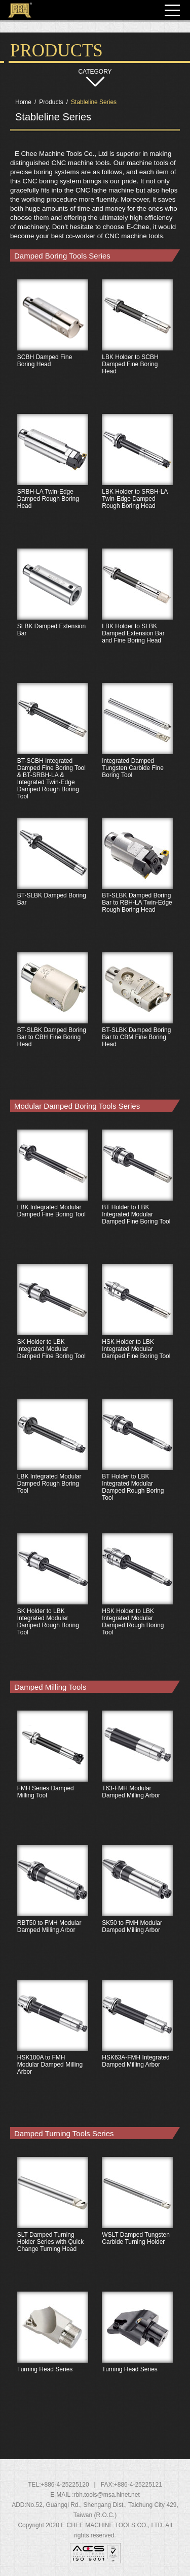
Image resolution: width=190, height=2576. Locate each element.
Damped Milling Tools (50, 1687)
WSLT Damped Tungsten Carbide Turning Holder (137, 2223)
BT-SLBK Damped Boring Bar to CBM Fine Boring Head (137, 1018)
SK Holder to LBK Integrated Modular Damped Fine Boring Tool (52, 1330)
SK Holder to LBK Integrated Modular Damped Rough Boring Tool (52, 1599)
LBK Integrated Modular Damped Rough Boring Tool (52, 1465)
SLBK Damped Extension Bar (52, 615)
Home (23, 102)
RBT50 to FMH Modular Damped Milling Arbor (52, 1911)
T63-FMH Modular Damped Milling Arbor (137, 1777)
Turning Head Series (52, 2358)
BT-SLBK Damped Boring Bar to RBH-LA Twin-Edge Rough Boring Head (137, 884)
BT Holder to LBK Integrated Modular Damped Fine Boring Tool (137, 1196)
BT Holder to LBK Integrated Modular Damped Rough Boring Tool (137, 1465)
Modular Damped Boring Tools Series (77, 1106)
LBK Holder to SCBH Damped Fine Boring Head (137, 345)
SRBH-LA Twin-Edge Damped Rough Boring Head (52, 480)
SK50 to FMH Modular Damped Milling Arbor (137, 1911)
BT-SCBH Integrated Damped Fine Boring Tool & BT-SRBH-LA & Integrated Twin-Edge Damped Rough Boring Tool (52, 749)
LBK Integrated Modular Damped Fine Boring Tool (52, 1196)
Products (51, 102)
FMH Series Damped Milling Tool (52, 1777)
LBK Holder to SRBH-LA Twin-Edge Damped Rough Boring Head (137, 480)
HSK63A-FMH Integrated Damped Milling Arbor (137, 2046)
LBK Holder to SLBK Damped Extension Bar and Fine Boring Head (137, 615)
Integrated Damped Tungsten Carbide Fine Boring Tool (137, 749)
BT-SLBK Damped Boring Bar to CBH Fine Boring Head (52, 1018)
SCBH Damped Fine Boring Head (52, 345)
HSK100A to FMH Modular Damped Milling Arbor (52, 2046)
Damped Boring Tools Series (62, 255)
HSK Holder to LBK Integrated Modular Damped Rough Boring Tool (137, 1599)
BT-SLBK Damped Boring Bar (52, 884)
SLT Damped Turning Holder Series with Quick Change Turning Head (52, 2223)
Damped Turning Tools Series (64, 2133)
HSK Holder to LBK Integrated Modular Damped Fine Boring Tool (137, 1330)
